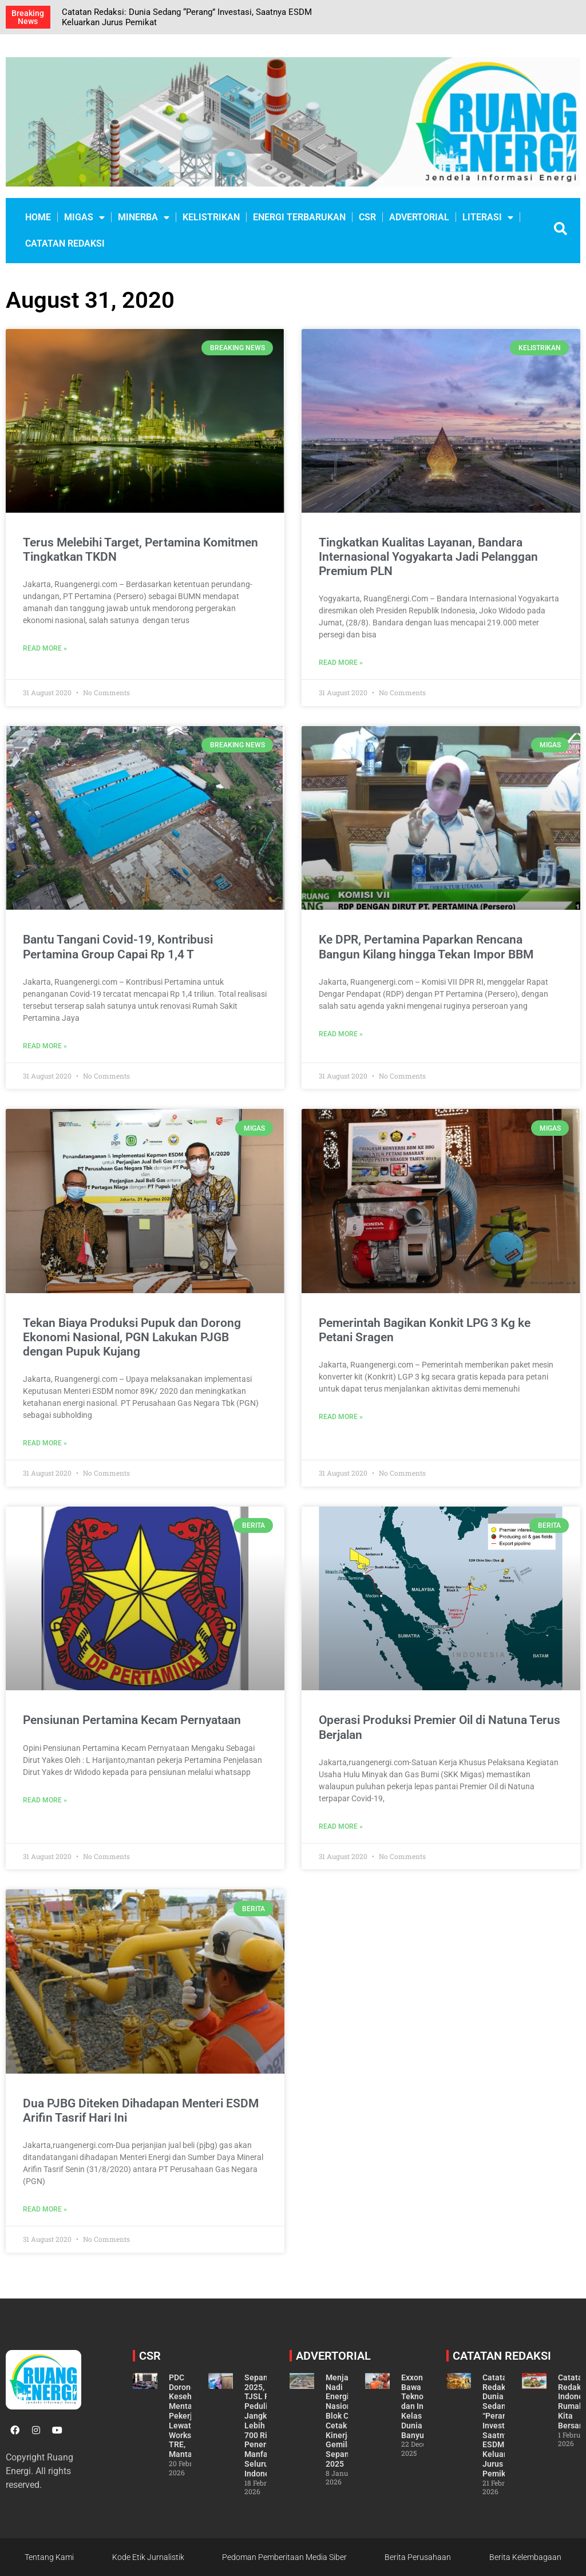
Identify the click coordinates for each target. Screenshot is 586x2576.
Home (38, 217)
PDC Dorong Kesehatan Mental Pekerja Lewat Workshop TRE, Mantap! (188, 2416)
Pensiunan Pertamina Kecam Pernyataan (132, 1720)
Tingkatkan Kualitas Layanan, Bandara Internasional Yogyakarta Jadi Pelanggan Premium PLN (428, 557)
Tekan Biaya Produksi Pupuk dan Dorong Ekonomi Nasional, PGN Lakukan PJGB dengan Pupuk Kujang (132, 1337)
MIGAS (84, 217)
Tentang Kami (49, 2557)
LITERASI (487, 217)
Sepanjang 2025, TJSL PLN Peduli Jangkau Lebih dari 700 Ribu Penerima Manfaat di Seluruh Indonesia (264, 2425)
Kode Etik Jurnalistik (148, 2557)
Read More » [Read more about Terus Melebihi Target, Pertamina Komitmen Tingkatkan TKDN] (45, 648)
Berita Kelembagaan (525, 2557)
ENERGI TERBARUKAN (299, 217)
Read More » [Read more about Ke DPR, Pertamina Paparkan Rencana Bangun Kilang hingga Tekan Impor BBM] (341, 1034)
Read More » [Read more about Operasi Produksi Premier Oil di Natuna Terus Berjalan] (341, 1826)
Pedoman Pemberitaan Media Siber (284, 2557)
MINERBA (143, 217)
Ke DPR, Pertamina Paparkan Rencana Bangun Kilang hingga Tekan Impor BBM (426, 947)
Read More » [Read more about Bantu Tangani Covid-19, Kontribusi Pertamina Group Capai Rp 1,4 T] (45, 1046)
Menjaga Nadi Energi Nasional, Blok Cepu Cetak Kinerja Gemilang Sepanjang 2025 (345, 2420)
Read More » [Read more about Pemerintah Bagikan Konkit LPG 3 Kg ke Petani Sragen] (341, 1417)
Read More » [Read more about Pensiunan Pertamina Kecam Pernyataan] (45, 1800)
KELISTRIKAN (211, 217)
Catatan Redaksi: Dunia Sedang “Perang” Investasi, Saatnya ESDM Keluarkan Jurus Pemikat (501, 2425)
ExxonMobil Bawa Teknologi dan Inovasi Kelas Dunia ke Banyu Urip (422, 2406)
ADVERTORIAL (419, 217)
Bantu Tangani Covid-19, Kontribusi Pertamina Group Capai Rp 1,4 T (118, 947)
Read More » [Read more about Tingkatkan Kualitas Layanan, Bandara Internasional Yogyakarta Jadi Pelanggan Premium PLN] (341, 663)
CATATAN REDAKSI (65, 243)
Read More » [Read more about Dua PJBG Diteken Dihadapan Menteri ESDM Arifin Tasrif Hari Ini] (45, 2209)
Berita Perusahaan (418, 2557)
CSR (367, 217)
